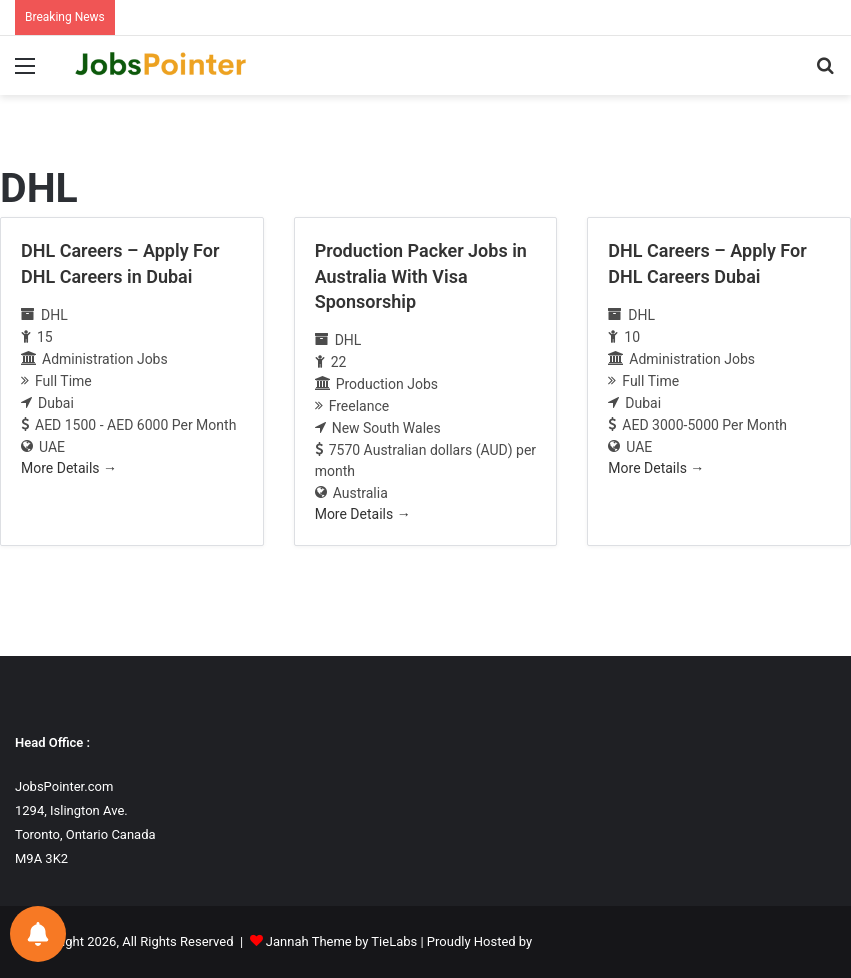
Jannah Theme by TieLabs (341, 941)
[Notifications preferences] (38, 934)
